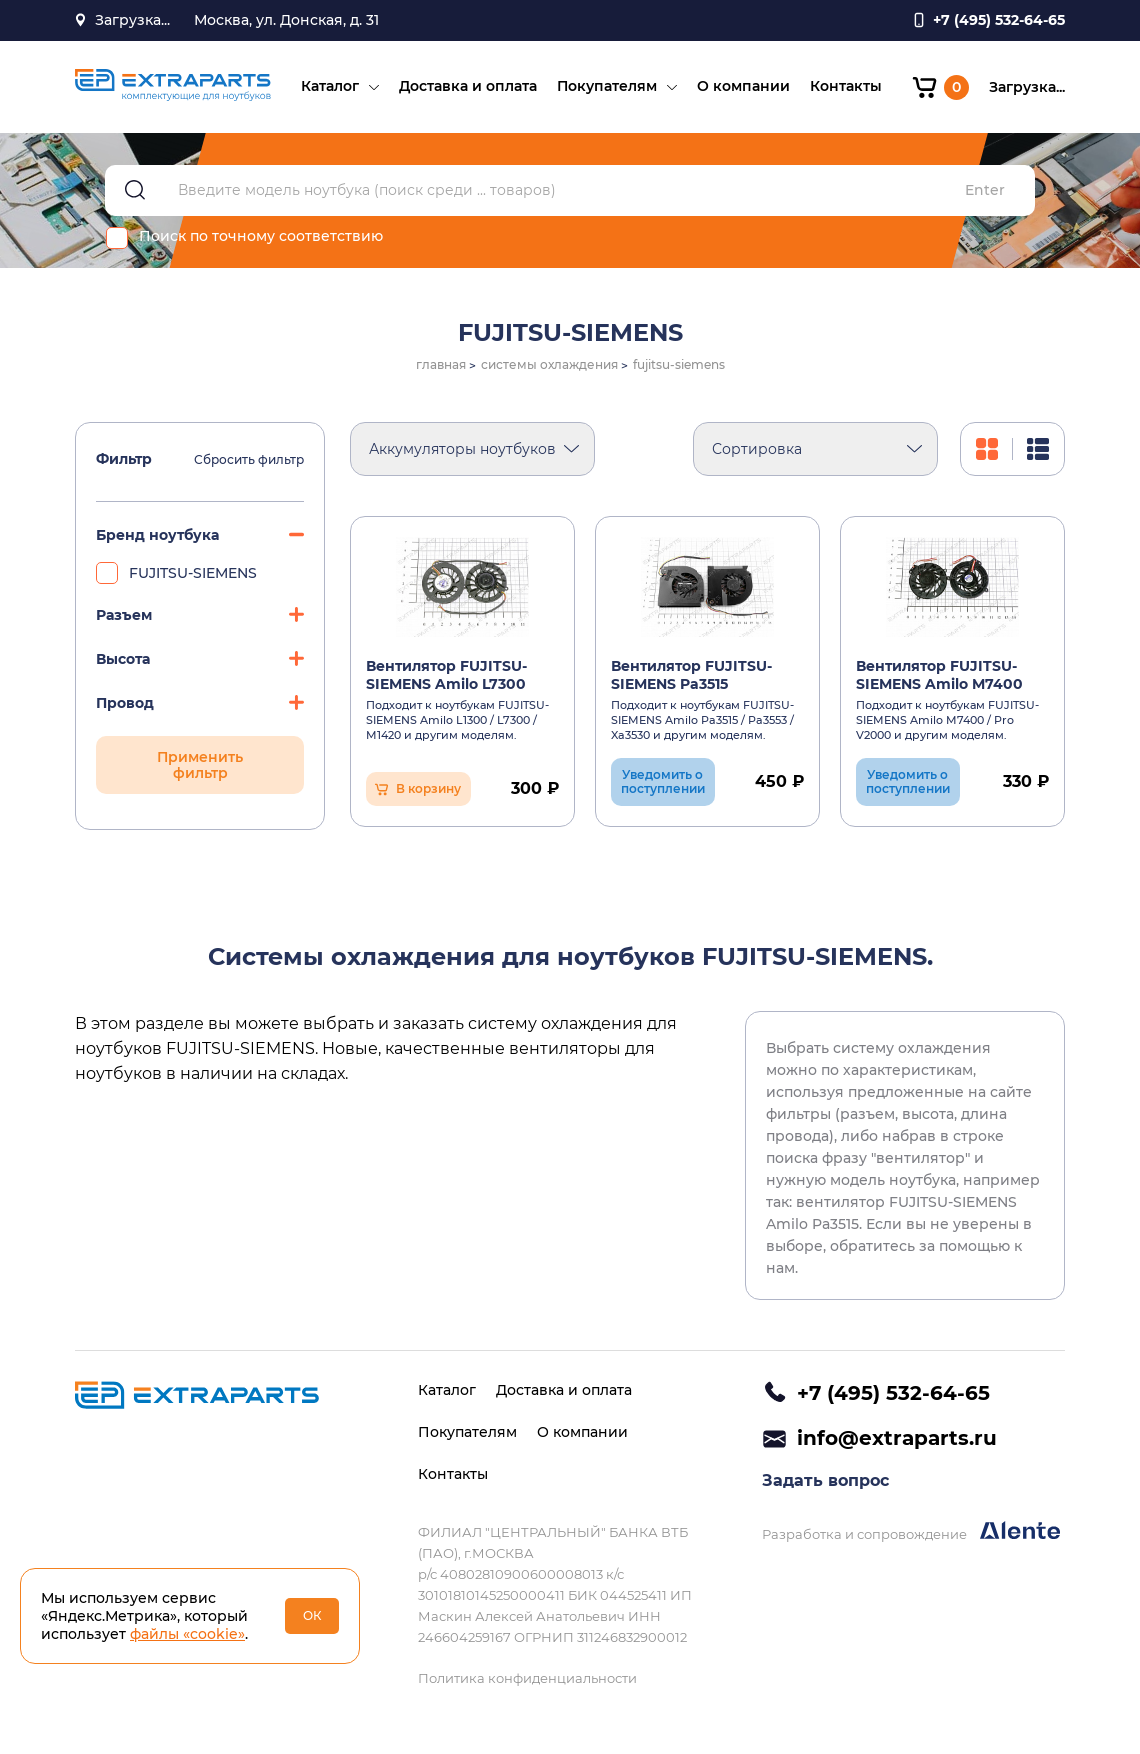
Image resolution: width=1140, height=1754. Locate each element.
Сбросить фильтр (249, 459)
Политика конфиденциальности (527, 1678)
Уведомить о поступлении (663, 781)
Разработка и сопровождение (911, 1531)
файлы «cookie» (187, 1634)
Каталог (330, 86)
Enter (985, 190)
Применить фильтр (200, 765)
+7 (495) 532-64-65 (893, 1393)
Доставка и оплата (468, 86)
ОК (312, 1615)
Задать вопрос (825, 1480)
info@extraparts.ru (897, 1438)
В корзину (428, 788)
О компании (743, 86)
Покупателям (607, 86)
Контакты (846, 86)
